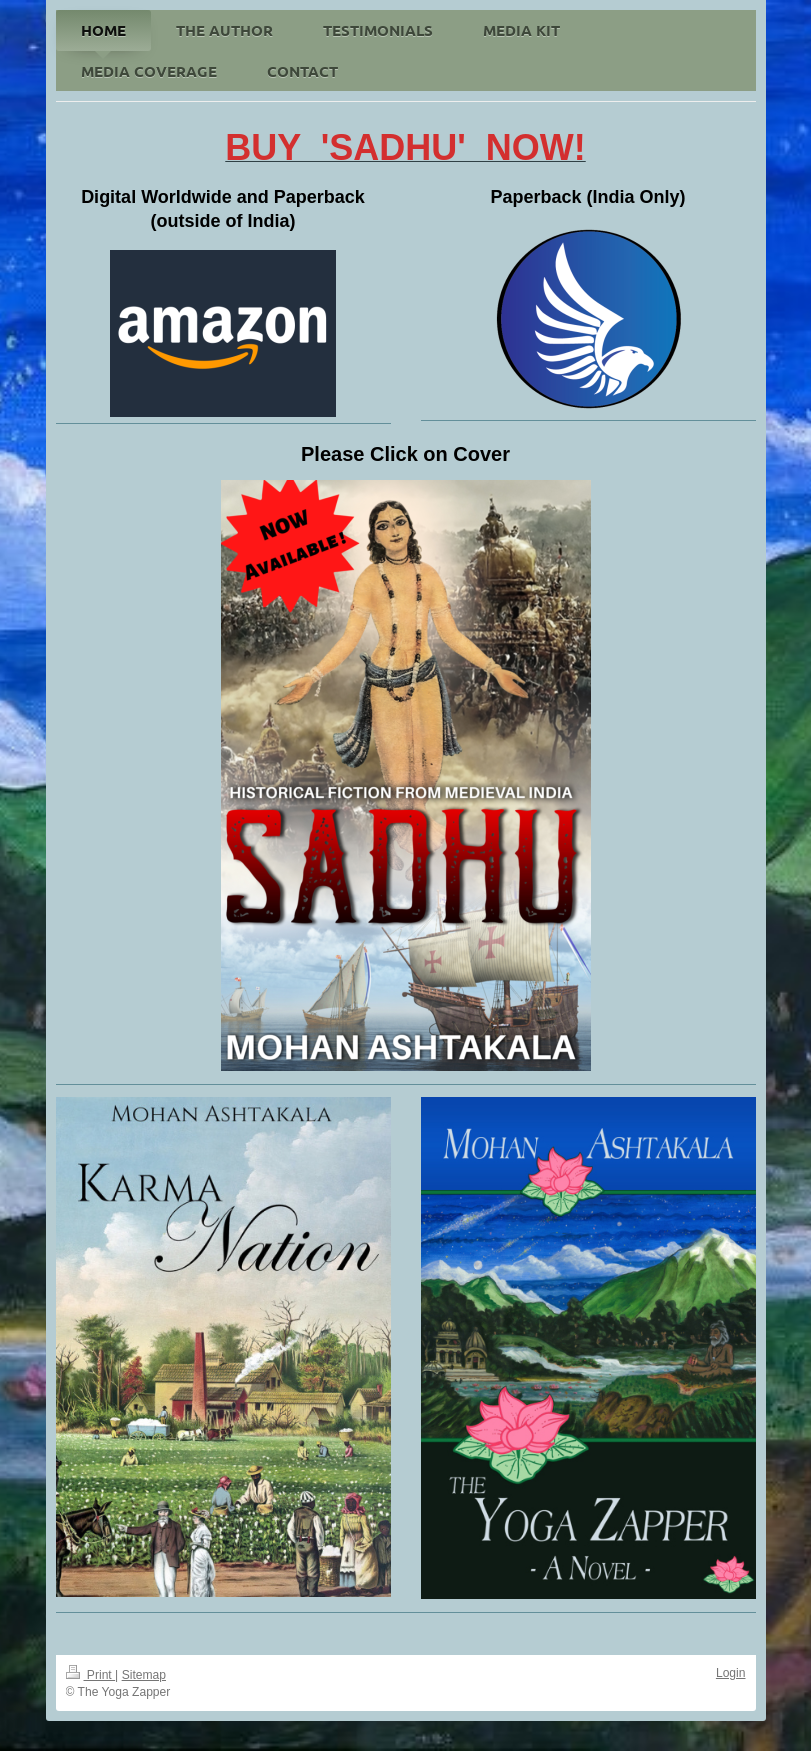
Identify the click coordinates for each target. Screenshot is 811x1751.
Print (91, 1675)
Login (731, 1673)
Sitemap (144, 1675)
